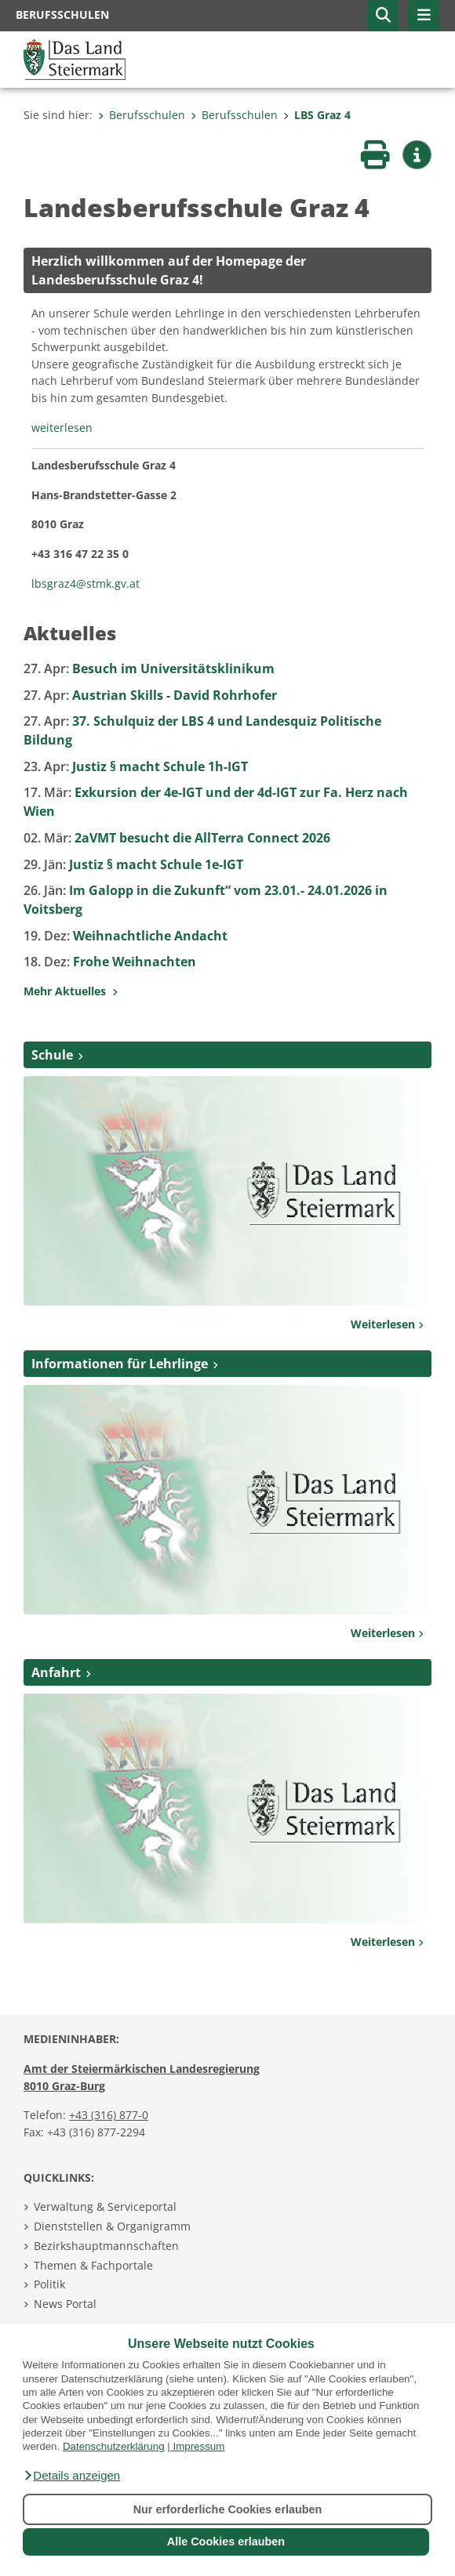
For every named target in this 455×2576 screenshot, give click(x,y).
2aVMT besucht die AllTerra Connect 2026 (177, 837)
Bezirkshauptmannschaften (106, 2245)
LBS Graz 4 (317, 114)
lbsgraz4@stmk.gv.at (85, 583)
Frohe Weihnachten (110, 961)
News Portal (65, 2303)
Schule (52, 1054)
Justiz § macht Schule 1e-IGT (133, 864)
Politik (49, 2284)
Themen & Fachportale (93, 2265)
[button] (71, 2475)
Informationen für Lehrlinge (119, 1363)
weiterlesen (62, 427)
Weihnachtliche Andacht (126, 935)
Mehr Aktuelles (71, 991)
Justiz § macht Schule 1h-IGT (136, 766)
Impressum (198, 2446)
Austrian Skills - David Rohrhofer (150, 695)
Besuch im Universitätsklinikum (149, 668)
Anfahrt (56, 1672)
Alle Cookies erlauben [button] (226, 2541)
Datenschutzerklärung (114, 2446)
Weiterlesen (387, 1324)
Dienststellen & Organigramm (112, 2226)
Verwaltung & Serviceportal (105, 2206)
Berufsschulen (141, 114)
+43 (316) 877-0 (108, 2114)
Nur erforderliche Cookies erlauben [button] (227, 2509)
